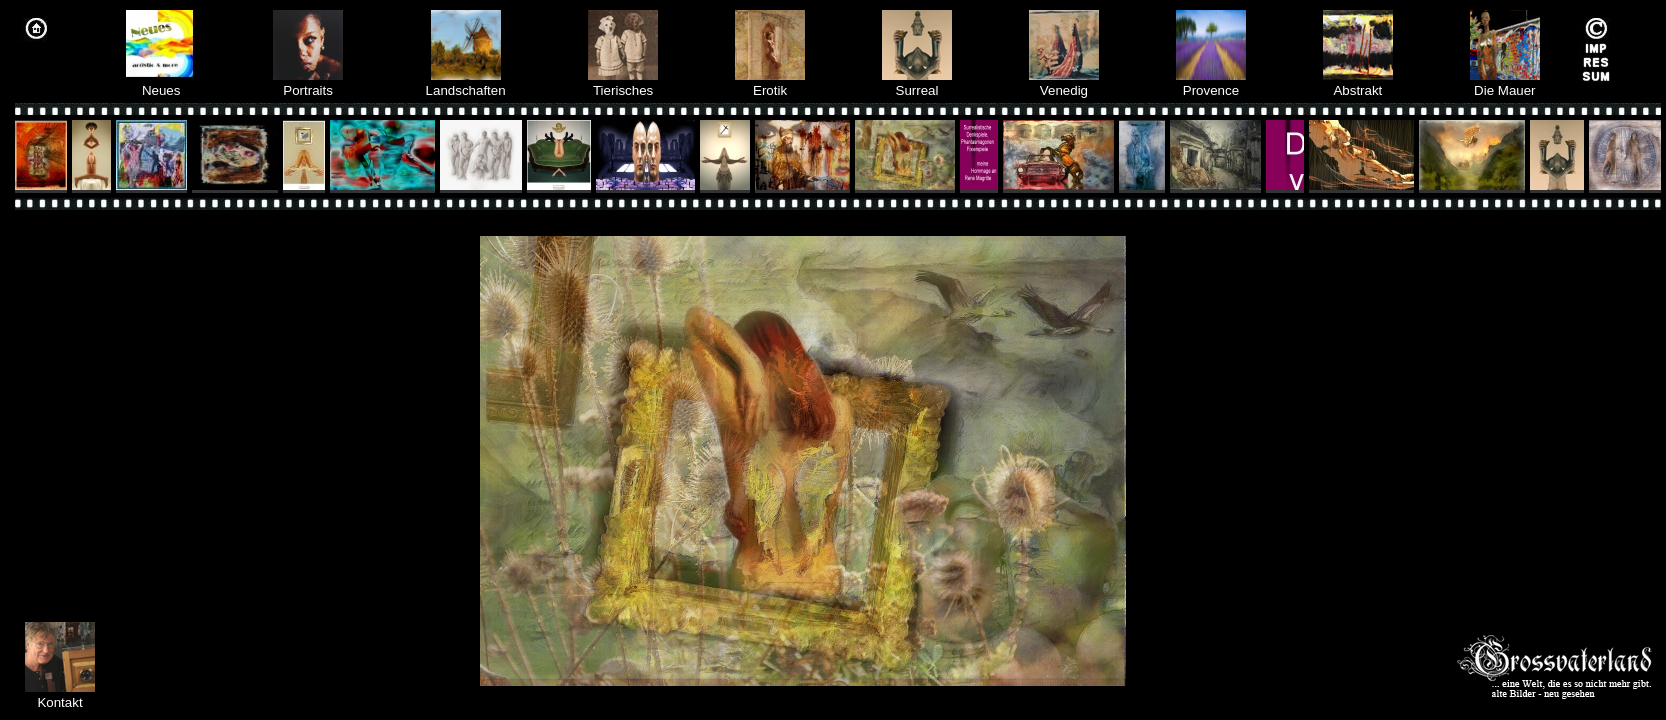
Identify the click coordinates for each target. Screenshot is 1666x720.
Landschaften (466, 83)
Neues (161, 83)
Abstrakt (1358, 83)
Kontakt (59, 702)
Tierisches (623, 83)
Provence (1211, 83)
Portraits (308, 83)
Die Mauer (1505, 83)
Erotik (770, 83)
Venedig (1064, 83)
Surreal (917, 83)
